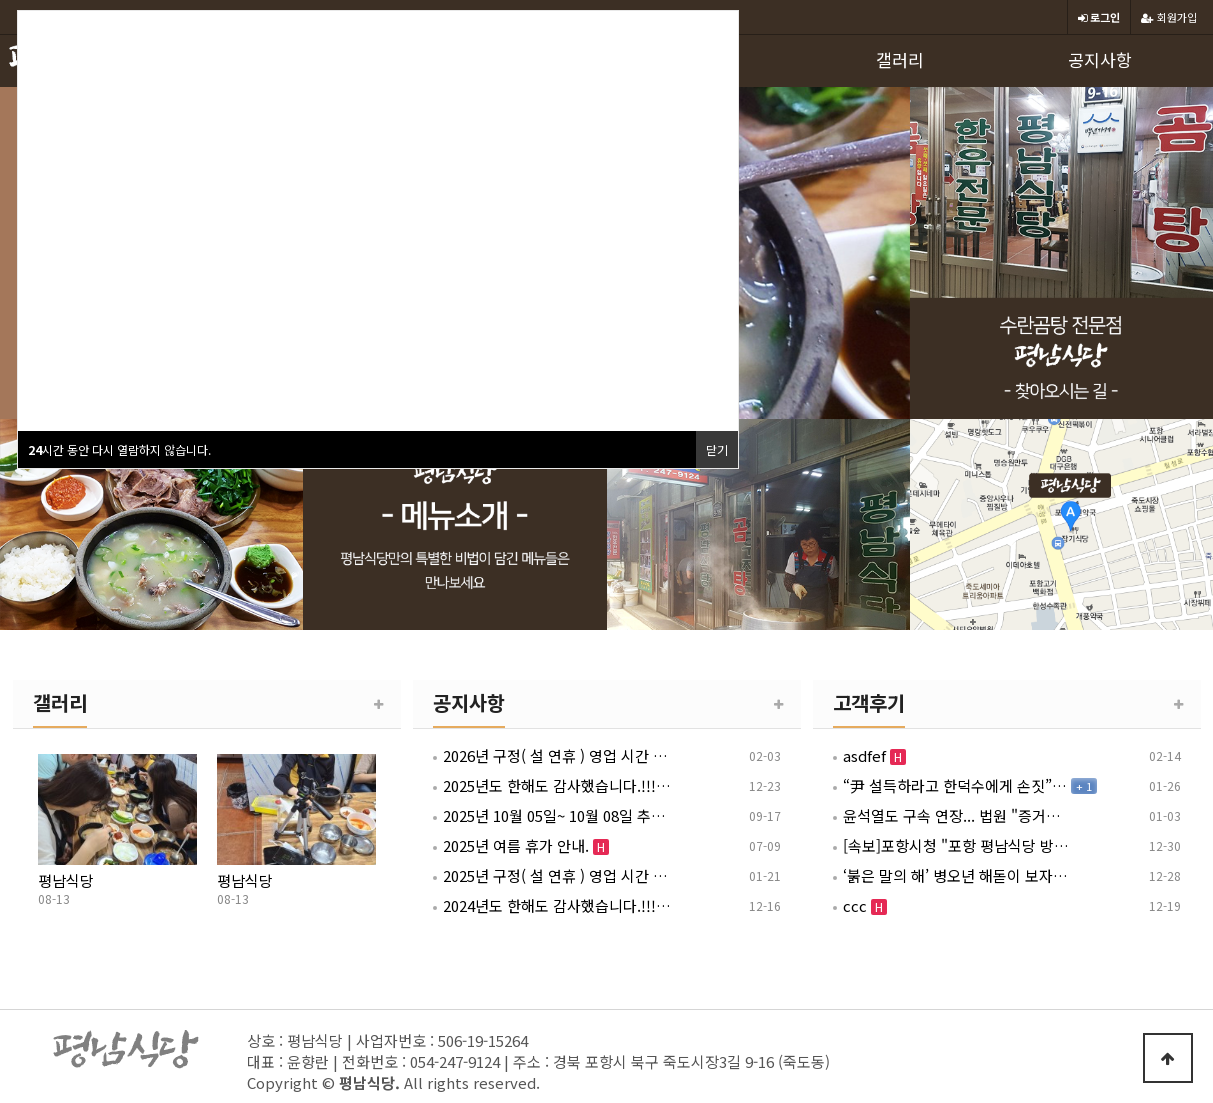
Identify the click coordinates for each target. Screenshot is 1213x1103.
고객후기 (869, 702)
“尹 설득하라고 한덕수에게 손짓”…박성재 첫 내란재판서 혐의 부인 (957, 786)
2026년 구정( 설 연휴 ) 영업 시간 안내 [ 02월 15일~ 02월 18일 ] (557, 756)
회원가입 (1169, 17)
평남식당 (66, 880)
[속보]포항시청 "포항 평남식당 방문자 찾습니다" (957, 846)
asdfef (874, 756)
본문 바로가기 (0, 0)
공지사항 (1100, 59)
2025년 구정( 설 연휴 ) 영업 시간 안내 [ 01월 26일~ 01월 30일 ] (557, 876)
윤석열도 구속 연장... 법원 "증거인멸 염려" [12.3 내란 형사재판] (957, 816)
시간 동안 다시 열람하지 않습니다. (119, 449)
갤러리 (900, 59)
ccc (865, 906)
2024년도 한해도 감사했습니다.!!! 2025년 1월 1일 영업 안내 (557, 906)
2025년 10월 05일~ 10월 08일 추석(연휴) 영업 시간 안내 (557, 816)
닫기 (717, 449)
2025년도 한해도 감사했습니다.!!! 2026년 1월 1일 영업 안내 (557, 786)
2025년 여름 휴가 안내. (526, 846)
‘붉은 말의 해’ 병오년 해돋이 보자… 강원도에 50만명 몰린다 (957, 876)
